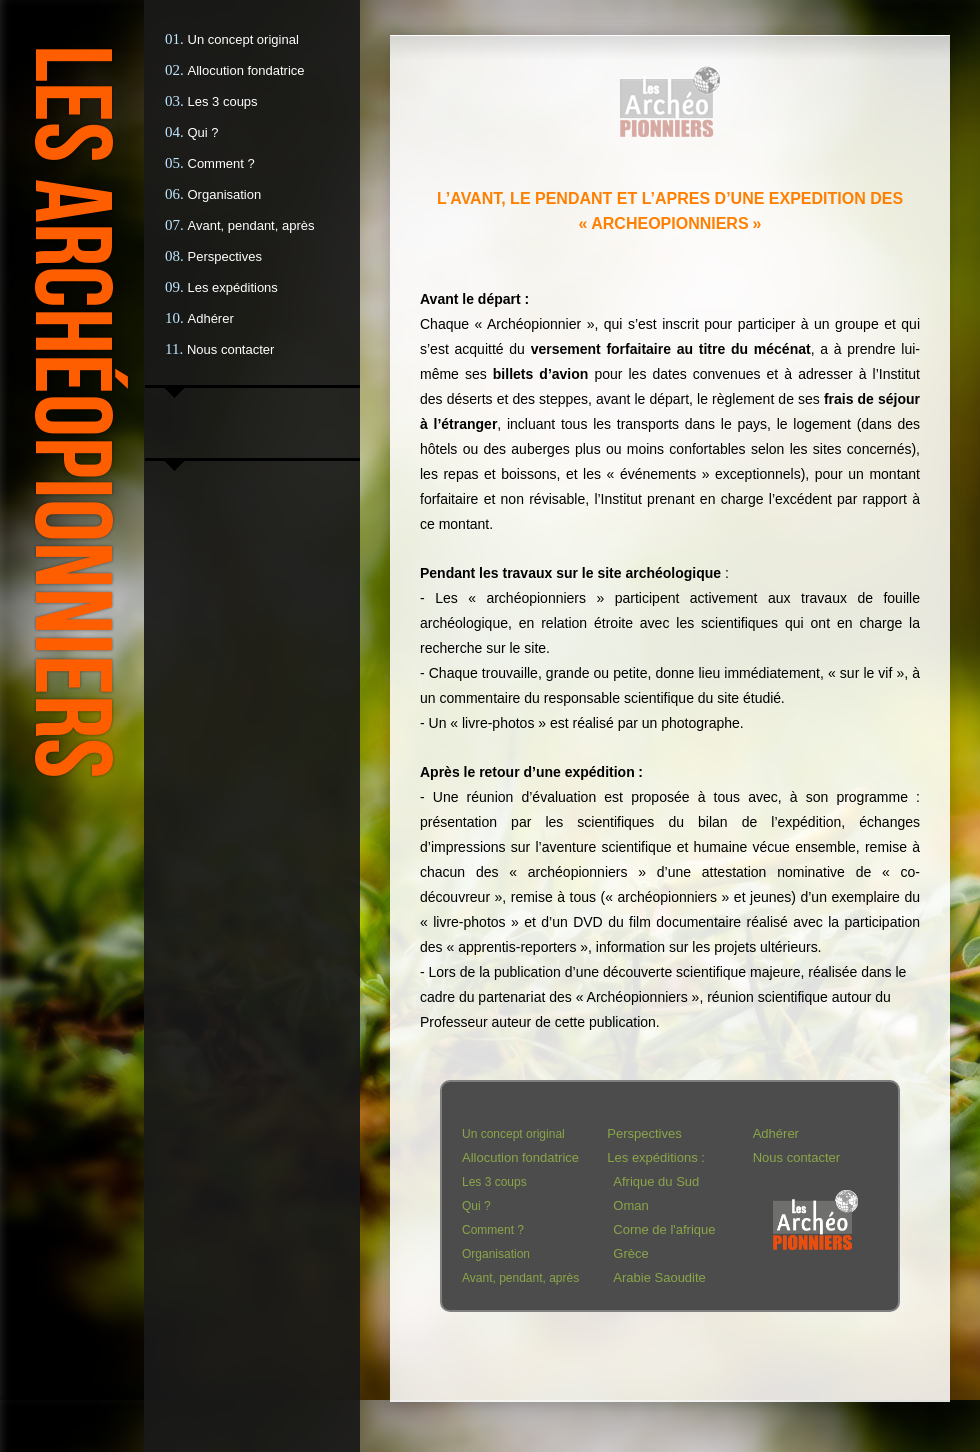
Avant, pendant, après (251, 225)
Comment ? (221, 163)
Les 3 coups (223, 101)
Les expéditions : (656, 1157)
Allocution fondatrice (246, 70)
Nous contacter (230, 349)
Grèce (630, 1253)
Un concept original (243, 39)
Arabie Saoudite (659, 1277)
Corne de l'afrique (664, 1229)
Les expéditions (233, 287)
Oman (630, 1205)
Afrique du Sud (656, 1181)
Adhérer (211, 318)
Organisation (225, 194)
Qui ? (203, 132)
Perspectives (225, 256)
